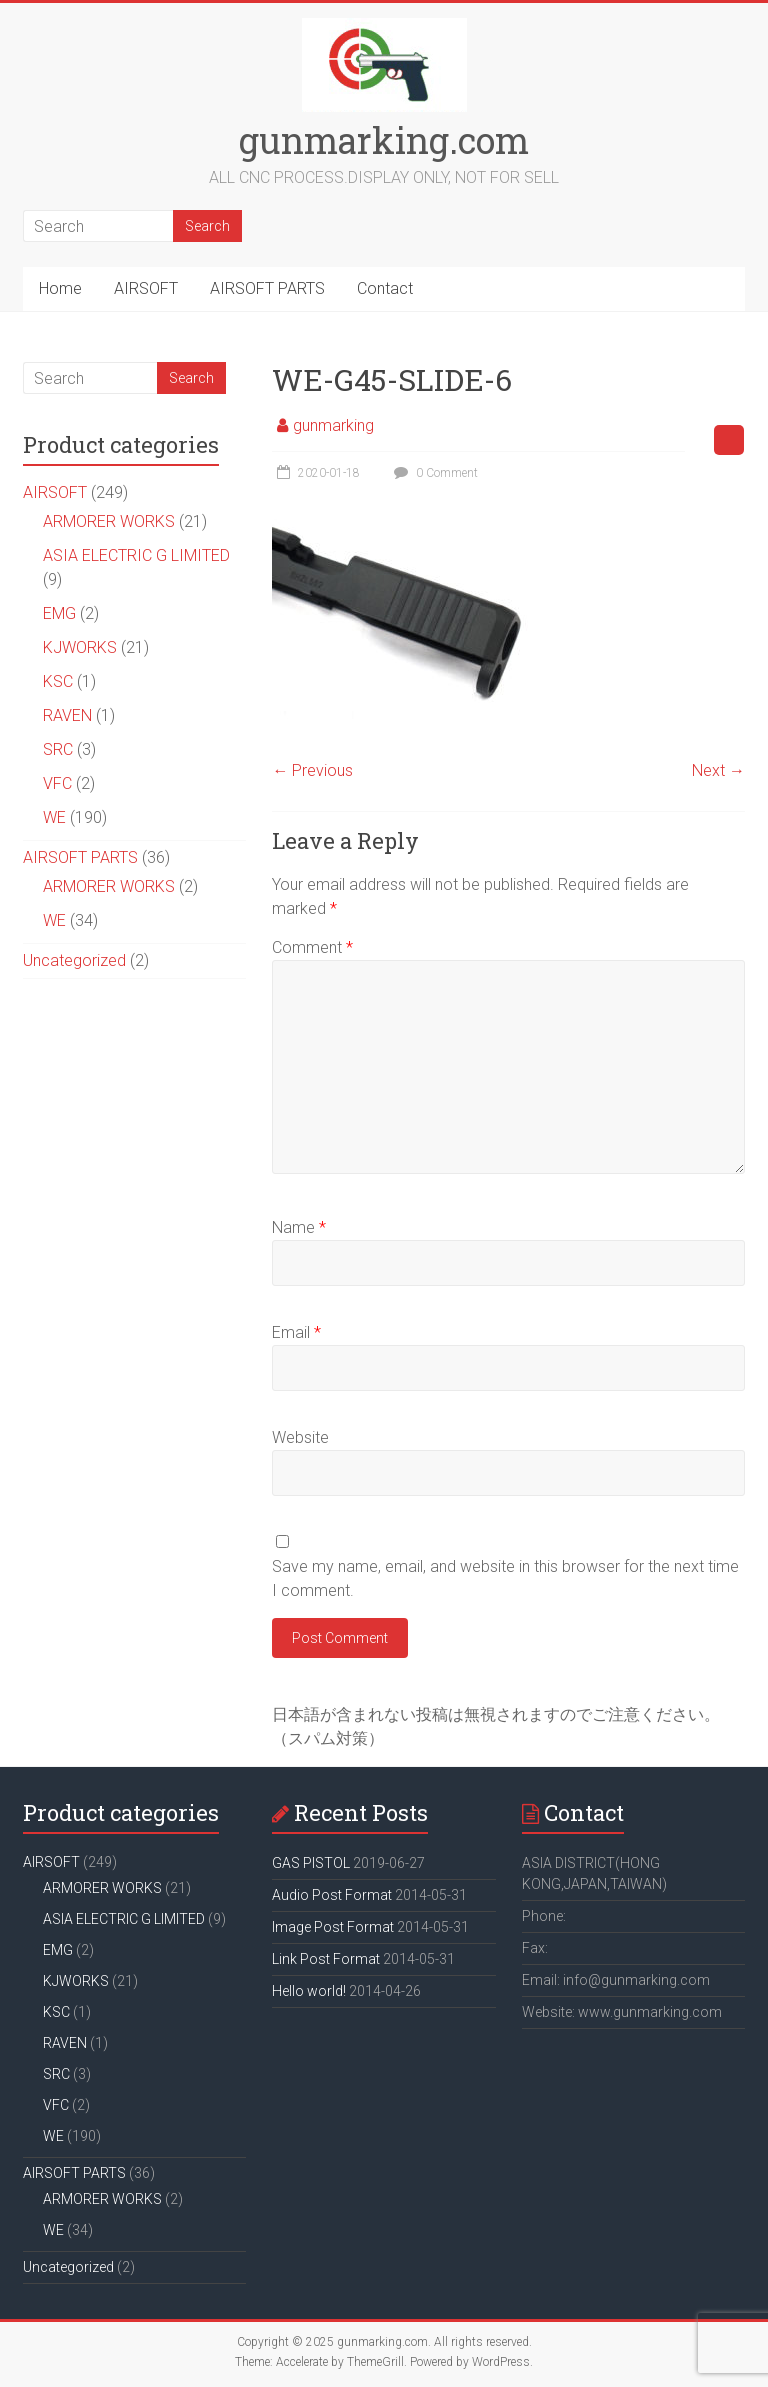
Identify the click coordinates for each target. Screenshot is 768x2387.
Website (300, 1437)
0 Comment (433, 473)
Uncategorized (74, 960)
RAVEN (67, 715)
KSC (58, 681)
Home (60, 288)
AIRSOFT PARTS (267, 288)
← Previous (312, 770)
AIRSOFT (146, 288)
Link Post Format (326, 1959)
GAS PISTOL (311, 1863)
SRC (58, 749)
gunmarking (333, 425)
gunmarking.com (384, 140)
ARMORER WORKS (109, 521)
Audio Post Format (332, 1895)
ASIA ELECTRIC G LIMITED (136, 555)
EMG (59, 613)
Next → (718, 770)
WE (54, 817)
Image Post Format (333, 1927)
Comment (312, 947)
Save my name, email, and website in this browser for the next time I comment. (505, 1578)
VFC (57, 783)
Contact (385, 288)
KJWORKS (80, 647)
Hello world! (309, 1991)
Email (296, 1332)
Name (299, 1227)
